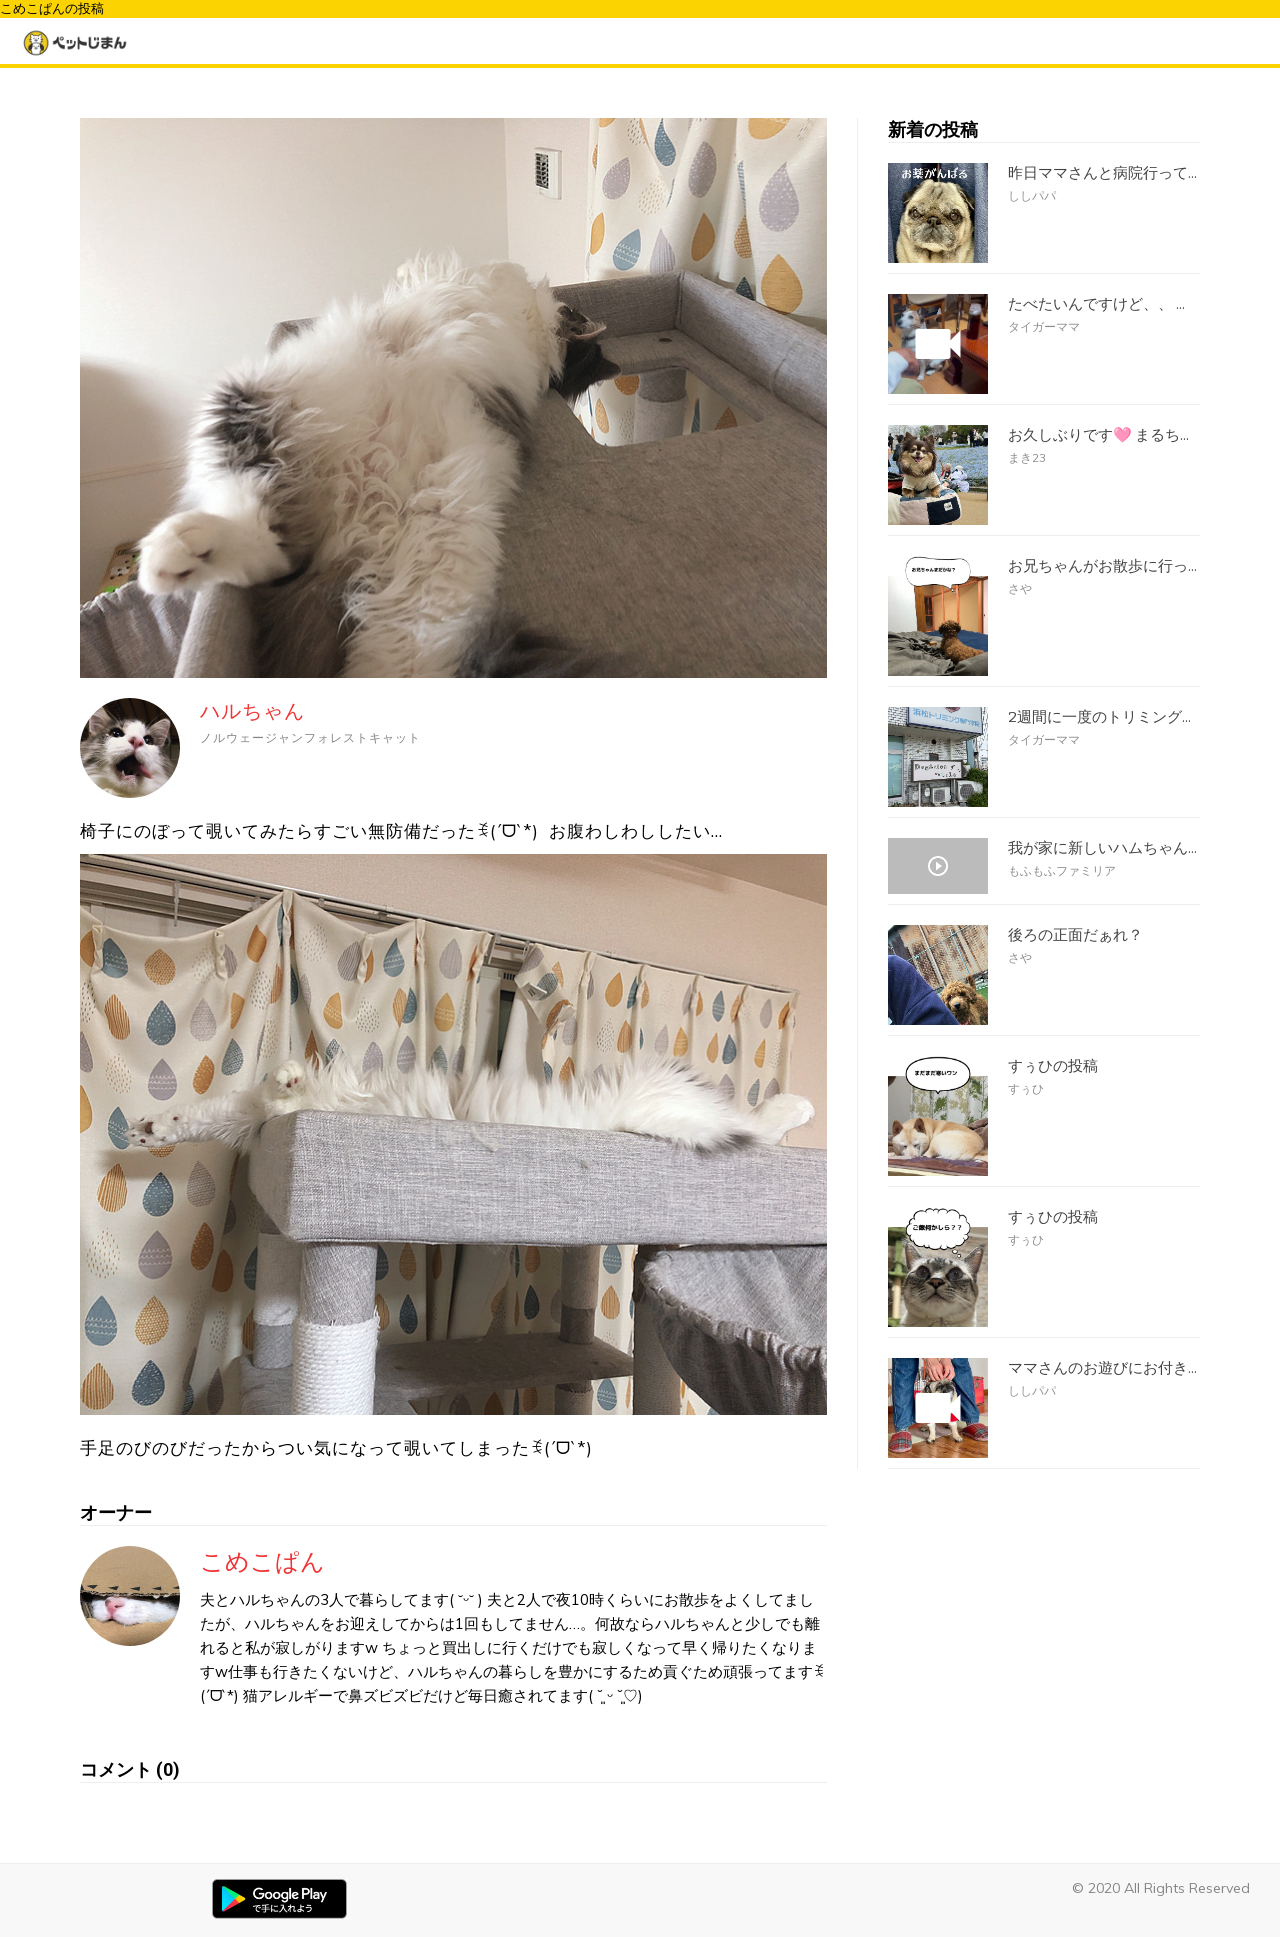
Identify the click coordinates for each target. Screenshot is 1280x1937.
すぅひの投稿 (1053, 1066)
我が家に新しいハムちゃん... (1102, 848)
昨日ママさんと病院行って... (1102, 173)
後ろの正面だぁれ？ (1075, 935)
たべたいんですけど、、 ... (1096, 304)
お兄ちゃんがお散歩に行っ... (1102, 566)
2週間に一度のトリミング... (1099, 717)
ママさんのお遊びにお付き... (1102, 1368)
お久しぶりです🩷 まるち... (1098, 435)
